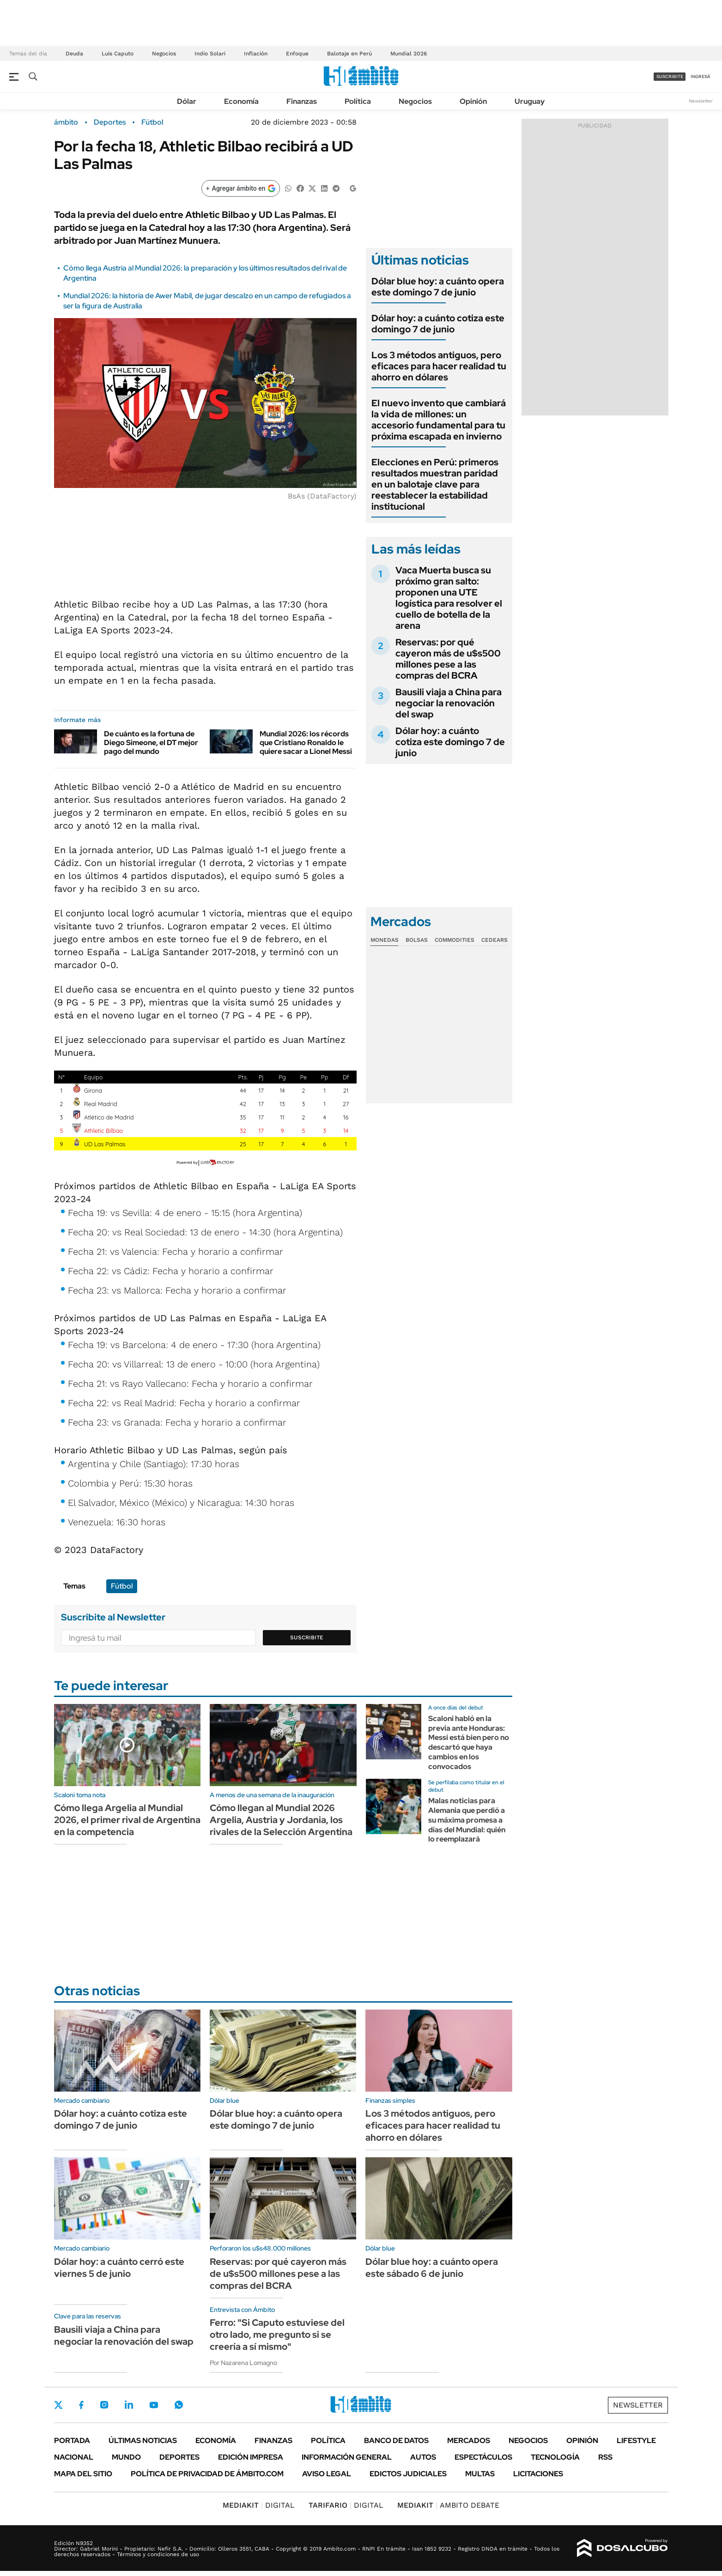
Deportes (110, 122)
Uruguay (530, 101)
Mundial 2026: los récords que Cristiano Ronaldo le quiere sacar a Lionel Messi (306, 742)
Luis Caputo (117, 53)
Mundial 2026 (408, 53)
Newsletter (701, 100)
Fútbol (152, 122)
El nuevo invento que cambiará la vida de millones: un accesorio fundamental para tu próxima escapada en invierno (438, 419)
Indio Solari (209, 53)
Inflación (255, 53)
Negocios (164, 53)
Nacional (73, 2457)
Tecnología (555, 2457)
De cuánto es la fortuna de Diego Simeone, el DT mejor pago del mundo (151, 742)
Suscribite (306, 1637)
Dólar (186, 101)
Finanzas (301, 101)
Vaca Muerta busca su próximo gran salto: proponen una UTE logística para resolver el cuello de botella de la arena (448, 598)
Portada (72, 2440)
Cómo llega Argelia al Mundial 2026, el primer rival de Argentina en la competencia (127, 1820)
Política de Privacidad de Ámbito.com (207, 2474)
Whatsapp (179, 2405)
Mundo (126, 2457)
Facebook (81, 2405)
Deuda (74, 53)
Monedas (384, 940)
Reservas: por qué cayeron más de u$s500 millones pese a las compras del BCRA (448, 658)
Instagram (104, 2405)
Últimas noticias (143, 2440)
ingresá (700, 76)
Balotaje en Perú (349, 53)
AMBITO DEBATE (448, 2505)
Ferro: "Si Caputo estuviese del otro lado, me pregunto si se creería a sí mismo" (277, 2335)
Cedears (494, 940)
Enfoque (297, 53)
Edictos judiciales (408, 2474)
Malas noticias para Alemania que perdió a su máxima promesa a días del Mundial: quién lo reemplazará (466, 1820)
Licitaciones (538, 2474)
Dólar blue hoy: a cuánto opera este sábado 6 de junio (431, 2268)
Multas (480, 2474)
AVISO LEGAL (326, 2474)
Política (358, 101)
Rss (605, 2457)
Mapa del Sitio (83, 2474)
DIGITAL (259, 2505)
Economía (241, 101)
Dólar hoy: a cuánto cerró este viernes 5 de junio (119, 2268)
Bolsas (417, 940)
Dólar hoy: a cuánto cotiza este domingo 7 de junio (437, 323)
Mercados (468, 2440)
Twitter (58, 2404)
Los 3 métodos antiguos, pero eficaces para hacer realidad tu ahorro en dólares (438, 366)
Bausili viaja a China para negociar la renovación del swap (448, 703)
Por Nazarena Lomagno (243, 2363)
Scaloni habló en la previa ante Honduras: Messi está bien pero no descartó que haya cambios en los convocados (468, 1742)
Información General (347, 2457)
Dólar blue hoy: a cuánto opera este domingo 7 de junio (437, 286)
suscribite (669, 76)
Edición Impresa (250, 2457)
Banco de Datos (396, 2440)
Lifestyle (636, 2440)
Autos (423, 2457)
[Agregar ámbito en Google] (240, 188)
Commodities (454, 940)
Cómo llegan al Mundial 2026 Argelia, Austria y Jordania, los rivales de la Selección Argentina (281, 1820)
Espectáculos (483, 2457)
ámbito (66, 122)
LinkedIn (129, 2405)
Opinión (473, 101)
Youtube (153, 2404)
